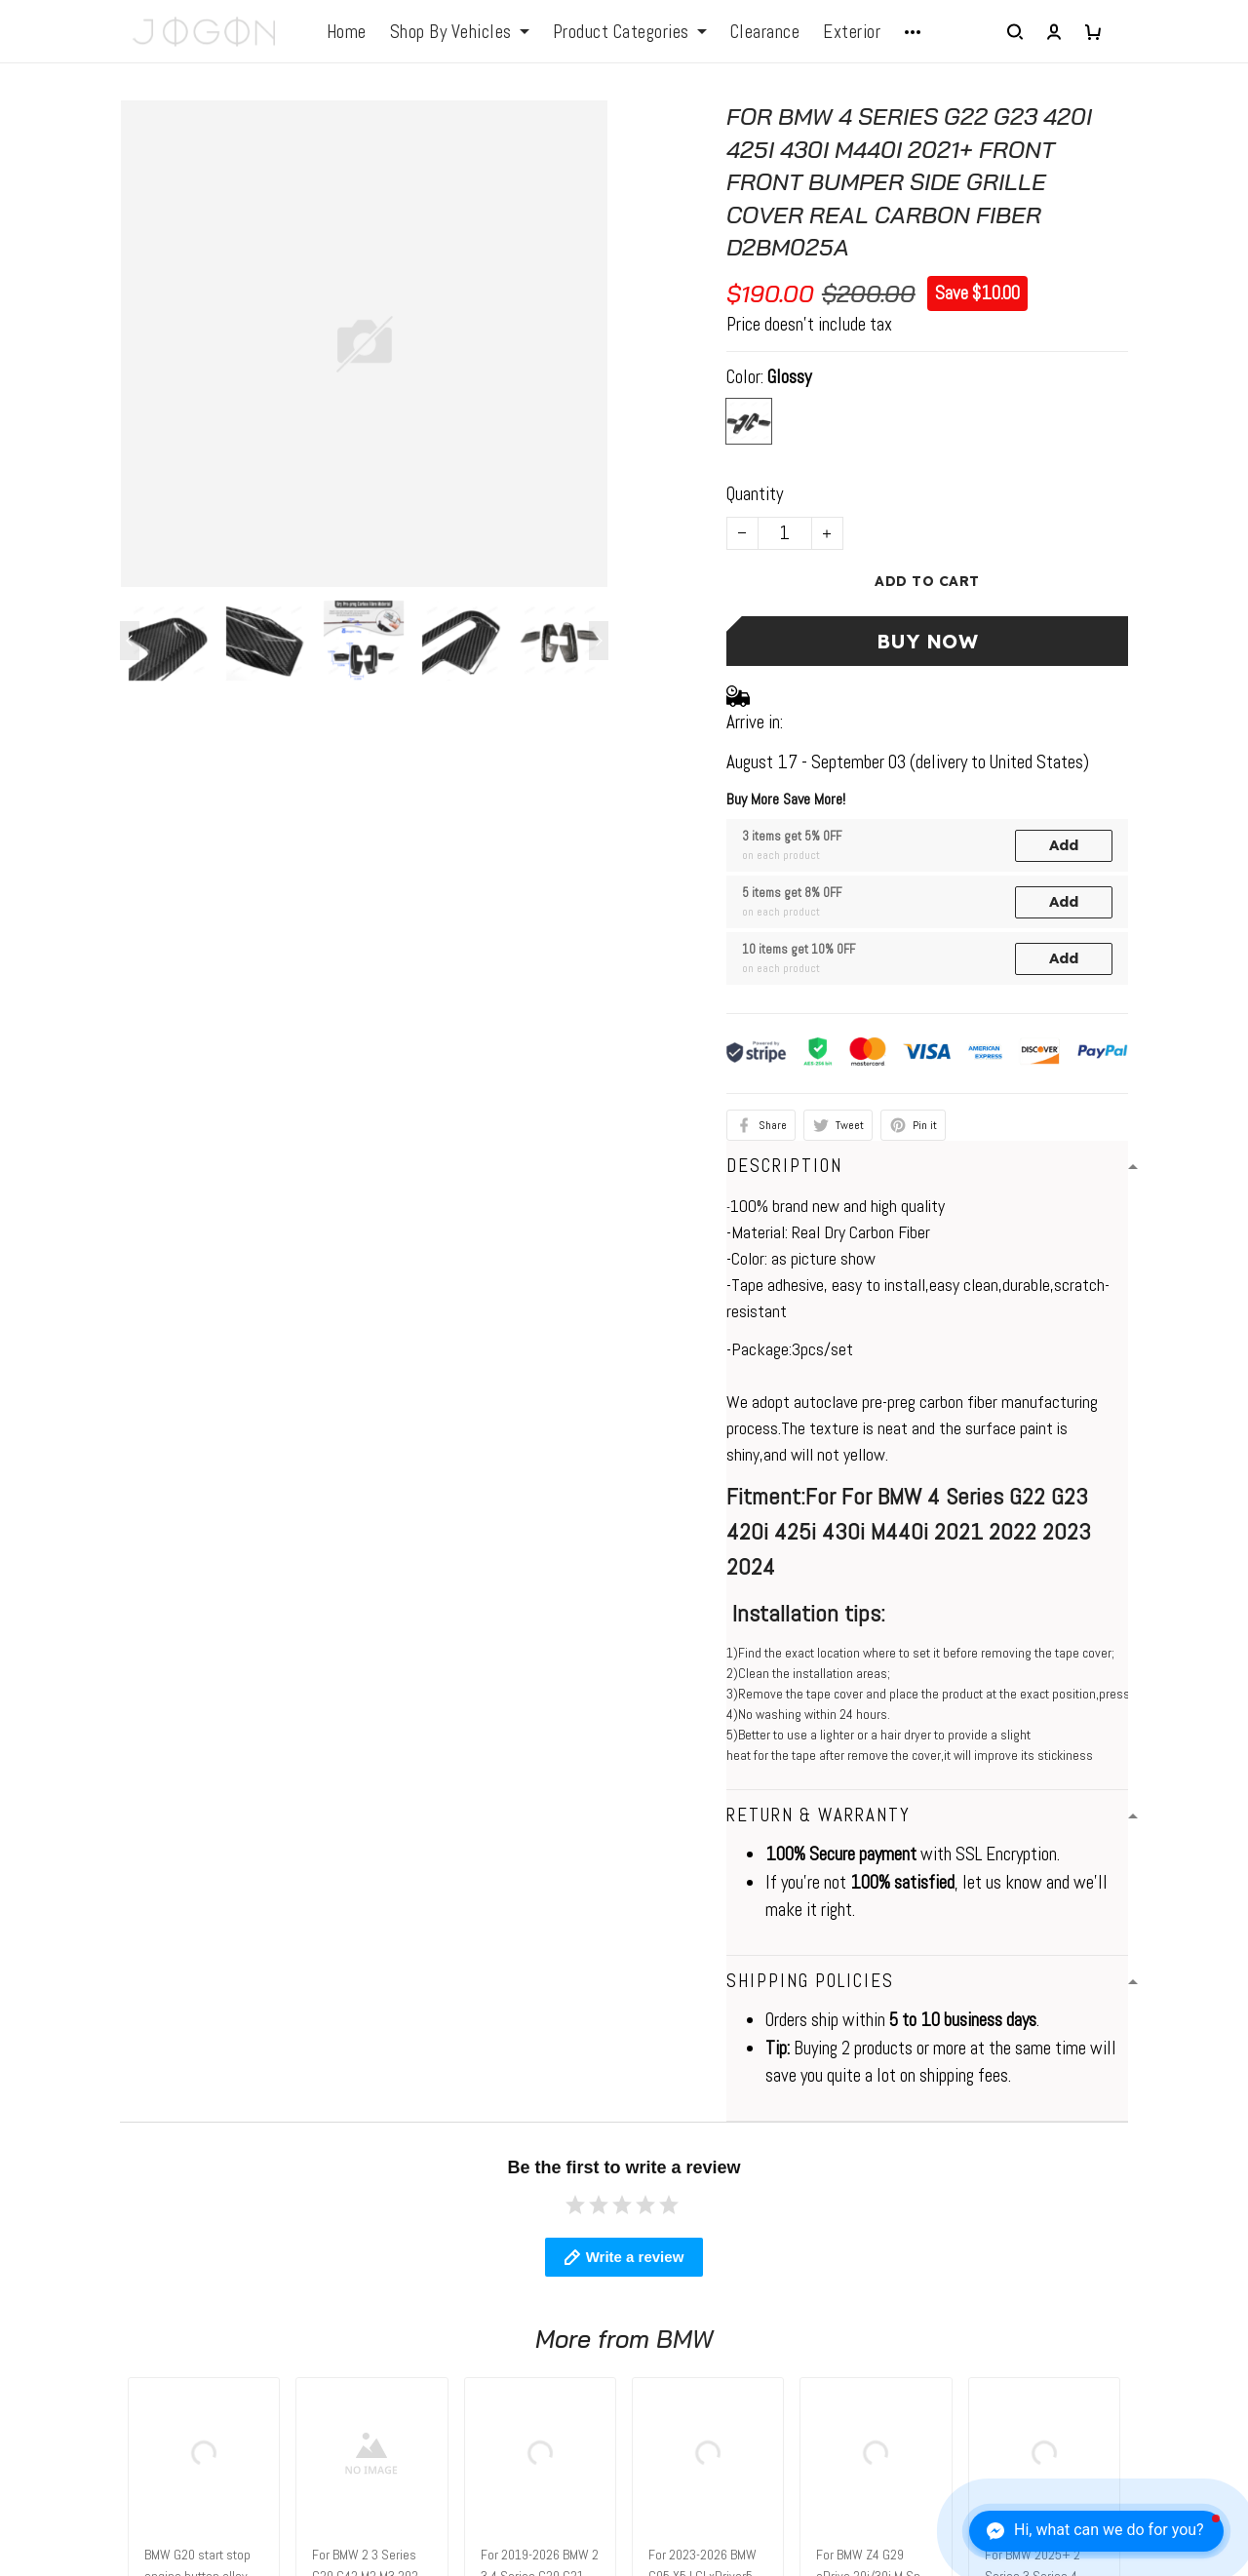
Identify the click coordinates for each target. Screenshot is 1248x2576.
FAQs (345, 2292)
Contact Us (677, 2292)
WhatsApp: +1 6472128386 (113, 2255)
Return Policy (684, 2330)
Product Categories (630, 32)
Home (347, 32)
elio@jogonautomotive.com (108, 2286)
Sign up (1178, 2325)
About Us (669, 2255)
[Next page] (598, 640)
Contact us (364, 2255)
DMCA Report (846, 2485)
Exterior (851, 32)
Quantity (754, 494)
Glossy (789, 377)
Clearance (765, 32)
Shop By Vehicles (459, 32)
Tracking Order (688, 2405)
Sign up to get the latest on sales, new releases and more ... (1082, 2269)
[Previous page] (129, 640)
